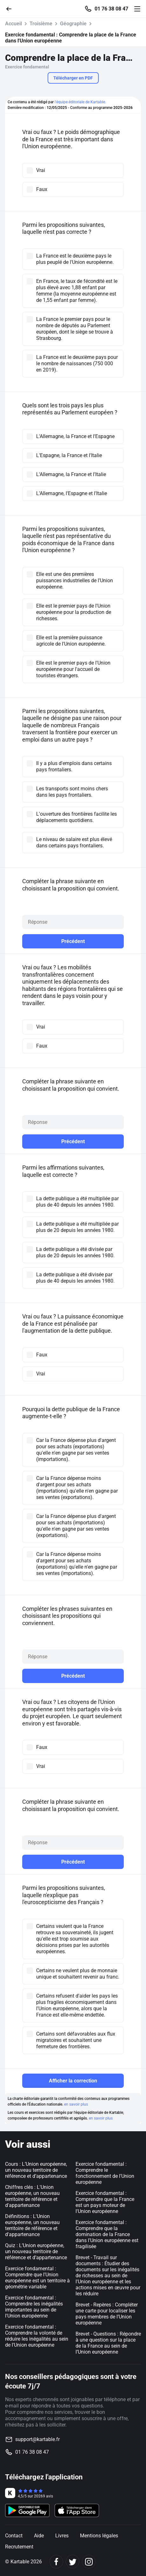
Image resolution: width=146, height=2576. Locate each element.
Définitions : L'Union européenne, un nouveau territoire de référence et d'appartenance (32, 2225)
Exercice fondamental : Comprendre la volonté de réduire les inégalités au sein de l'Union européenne (36, 2336)
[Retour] (11, 8)
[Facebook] (56, 2561)
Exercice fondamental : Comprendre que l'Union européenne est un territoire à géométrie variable (37, 2278)
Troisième (41, 24)
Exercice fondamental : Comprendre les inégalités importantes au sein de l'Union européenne (34, 2307)
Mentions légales (99, 2536)
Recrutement (19, 2547)
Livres (62, 2536)
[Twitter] (72, 2561)
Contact (14, 2536)
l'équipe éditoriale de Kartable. (80, 102)
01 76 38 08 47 (111, 8)
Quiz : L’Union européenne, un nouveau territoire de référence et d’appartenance (36, 2251)
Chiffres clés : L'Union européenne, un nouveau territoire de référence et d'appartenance (32, 2196)
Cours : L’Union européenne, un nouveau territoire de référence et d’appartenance (36, 2170)
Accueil (13, 24)
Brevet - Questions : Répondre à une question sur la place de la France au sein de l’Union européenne (108, 2343)
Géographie (73, 24)
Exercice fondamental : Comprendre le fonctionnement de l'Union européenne (105, 2173)
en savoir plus (76, 2104)
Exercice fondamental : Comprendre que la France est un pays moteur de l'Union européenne (105, 2202)
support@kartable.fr (37, 2439)
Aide (39, 2536)
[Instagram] (89, 2561)
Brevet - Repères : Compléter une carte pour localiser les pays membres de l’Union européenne (107, 2314)
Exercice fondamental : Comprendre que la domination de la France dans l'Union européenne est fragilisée (107, 2234)
